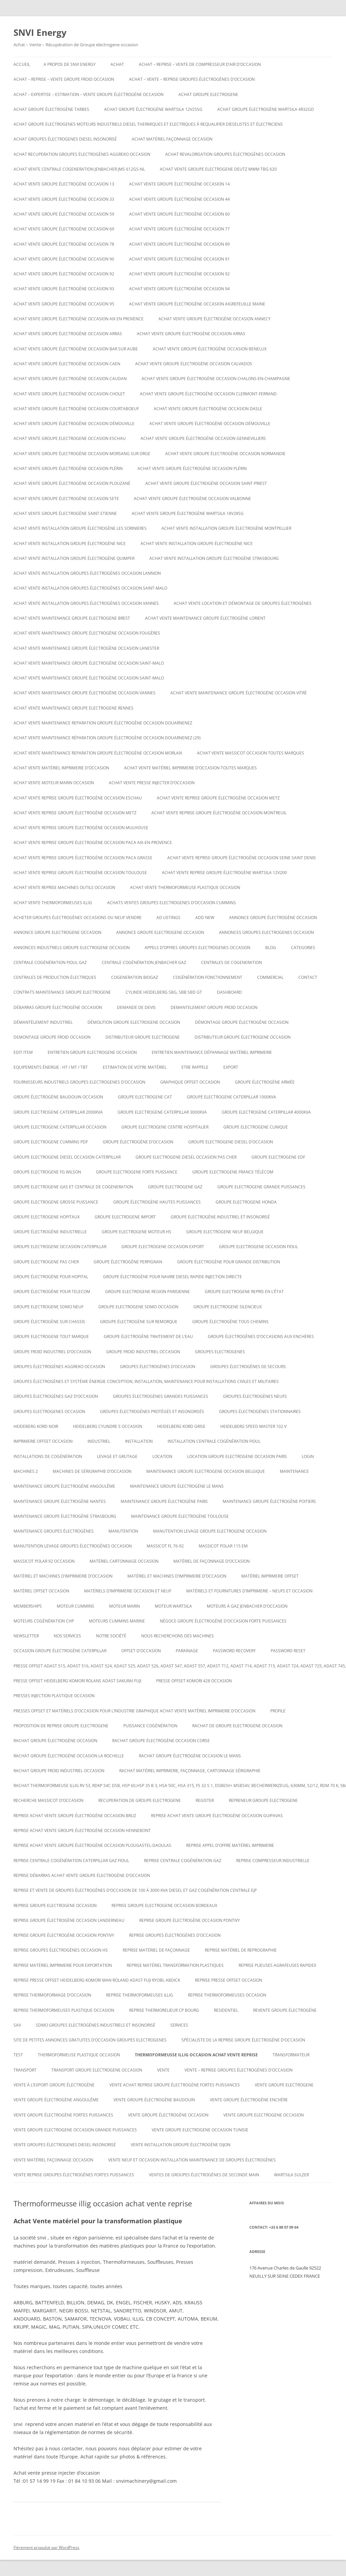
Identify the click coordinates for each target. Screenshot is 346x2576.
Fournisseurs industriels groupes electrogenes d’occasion (79, 1082)
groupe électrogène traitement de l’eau (148, 1336)
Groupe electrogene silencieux (227, 1307)
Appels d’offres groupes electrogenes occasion (197, 947)
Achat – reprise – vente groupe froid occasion (64, 79)
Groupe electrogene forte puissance (136, 1172)
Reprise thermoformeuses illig (139, 1995)
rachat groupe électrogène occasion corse (161, 1740)
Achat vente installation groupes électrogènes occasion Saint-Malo (90, 588)
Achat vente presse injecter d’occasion (152, 783)
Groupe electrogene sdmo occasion (138, 1307)
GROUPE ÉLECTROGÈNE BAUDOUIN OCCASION (58, 1097)
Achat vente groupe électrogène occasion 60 (179, 214)
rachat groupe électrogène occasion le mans (190, 1756)
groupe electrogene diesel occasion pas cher (186, 1157)
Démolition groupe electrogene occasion (134, 1022)
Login (308, 1456)
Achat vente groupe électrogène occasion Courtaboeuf (76, 409)
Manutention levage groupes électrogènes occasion (73, 1546)
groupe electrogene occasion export (162, 1246)
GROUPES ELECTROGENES (220, 1352)
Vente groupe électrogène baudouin (154, 2100)
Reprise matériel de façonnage (156, 1950)
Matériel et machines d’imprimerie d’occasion (63, 1576)
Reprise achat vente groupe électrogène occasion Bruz (75, 1815)
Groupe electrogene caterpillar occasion (60, 1127)
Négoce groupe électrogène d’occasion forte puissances (223, 1621)
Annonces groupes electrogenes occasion (266, 932)
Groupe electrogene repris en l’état (244, 1291)
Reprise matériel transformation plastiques (175, 1965)
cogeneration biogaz (134, 977)
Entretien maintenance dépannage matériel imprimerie (212, 1052)
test (18, 2055)
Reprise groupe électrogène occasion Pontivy (189, 1920)
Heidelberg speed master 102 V (253, 1426)
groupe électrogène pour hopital (51, 1277)
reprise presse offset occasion (228, 1980)
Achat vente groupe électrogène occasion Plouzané (72, 483)
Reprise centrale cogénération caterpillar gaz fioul (71, 1860)
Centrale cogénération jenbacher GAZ (144, 962)
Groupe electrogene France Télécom (232, 1172)
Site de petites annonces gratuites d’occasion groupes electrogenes (90, 2040)
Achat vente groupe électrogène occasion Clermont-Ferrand (208, 394)
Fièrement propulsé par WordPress (46, 2547)
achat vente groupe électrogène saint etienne (65, 513)
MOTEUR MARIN (124, 1606)
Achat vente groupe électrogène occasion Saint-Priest (206, 483)
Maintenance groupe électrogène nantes (60, 1501)
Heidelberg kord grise (181, 1426)
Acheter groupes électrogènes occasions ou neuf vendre (78, 917)
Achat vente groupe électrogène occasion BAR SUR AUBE (76, 349)
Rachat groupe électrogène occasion (55, 1740)
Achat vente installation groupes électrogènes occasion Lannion (87, 573)
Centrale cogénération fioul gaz (50, 962)
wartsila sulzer (291, 2175)
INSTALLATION (139, 1441)
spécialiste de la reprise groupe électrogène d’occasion (243, 2040)
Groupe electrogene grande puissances (261, 1187)
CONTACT (307, 977)
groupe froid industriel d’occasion (52, 1352)
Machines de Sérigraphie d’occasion (92, 1471)
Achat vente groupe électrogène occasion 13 (64, 184)
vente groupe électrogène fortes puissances (63, 2115)
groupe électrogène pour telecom (52, 1291)
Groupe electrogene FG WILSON (47, 1172)
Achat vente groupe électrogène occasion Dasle (208, 409)
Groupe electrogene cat (145, 1097)
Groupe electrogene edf (278, 1157)
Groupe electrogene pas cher (46, 1262)
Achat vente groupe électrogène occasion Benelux (210, 349)
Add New (204, 917)
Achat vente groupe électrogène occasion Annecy (214, 319)
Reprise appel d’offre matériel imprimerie (230, 1845)
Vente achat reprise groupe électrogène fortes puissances (174, 2085)
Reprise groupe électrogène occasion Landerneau (69, 1920)
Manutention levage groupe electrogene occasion (210, 1531)
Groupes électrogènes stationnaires (260, 1411)
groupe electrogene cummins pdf (51, 1142)
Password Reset (288, 1651)
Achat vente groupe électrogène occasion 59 (64, 214)
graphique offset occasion (190, 1082)
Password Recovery (234, 1651)
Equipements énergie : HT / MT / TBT (51, 1067)
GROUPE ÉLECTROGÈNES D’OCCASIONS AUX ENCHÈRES (261, 1336)
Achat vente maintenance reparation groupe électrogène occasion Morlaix (98, 753)
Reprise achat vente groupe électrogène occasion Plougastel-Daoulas (92, 1845)
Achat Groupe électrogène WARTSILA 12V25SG (153, 109)
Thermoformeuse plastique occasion (79, 2055)
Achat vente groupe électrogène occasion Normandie (225, 453)
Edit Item (23, 1052)
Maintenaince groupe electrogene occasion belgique (205, 1471)
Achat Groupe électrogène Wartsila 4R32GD (265, 109)
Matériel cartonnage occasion (124, 1561)
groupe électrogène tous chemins (230, 1321)
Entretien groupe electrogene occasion (92, 1052)
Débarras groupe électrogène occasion (58, 1007)
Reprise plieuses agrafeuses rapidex (277, 1965)
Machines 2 (26, 1471)
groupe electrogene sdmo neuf (48, 1307)
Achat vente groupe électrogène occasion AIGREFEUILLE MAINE (197, 304)
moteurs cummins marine (117, 1621)
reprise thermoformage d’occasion (52, 1995)
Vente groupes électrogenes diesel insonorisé (65, 2145)
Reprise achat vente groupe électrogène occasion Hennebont (82, 1830)
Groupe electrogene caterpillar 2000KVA (58, 1112)
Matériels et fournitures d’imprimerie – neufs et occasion (249, 1591)
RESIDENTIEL (226, 2010)
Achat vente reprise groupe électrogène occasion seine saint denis (241, 858)
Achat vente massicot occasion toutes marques (250, 753)
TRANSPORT (25, 2070)
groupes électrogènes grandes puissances (160, 1396)
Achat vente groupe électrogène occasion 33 (64, 199)
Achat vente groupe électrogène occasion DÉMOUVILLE (74, 423)
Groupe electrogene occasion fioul (258, 1246)
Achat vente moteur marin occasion (54, 783)
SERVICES (179, 2025)
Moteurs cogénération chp (44, 1621)
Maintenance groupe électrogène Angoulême (64, 1486)
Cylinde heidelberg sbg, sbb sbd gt (164, 992)
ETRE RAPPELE (194, 1067)
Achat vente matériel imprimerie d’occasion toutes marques (190, 768)
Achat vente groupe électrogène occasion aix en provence (79, 319)
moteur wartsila (173, 1606)
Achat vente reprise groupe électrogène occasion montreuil (219, 813)
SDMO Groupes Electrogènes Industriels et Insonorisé (95, 2025)
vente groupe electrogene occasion (263, 2115)
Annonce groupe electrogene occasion (160, 932)
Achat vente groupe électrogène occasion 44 (179, 199)
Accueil (22, 64)
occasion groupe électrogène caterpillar (60, 1651)
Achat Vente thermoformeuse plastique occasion (185, 887)
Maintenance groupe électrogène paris (164, 1501)
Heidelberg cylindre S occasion (107, 1426)
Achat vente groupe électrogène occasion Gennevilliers (203, 438)
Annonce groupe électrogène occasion (273, 917)
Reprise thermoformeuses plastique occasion (64, 2010)
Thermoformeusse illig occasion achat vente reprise (196, 2055)
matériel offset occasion (41, 1591)
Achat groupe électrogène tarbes (51, 109)
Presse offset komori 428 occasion (194, 1681)
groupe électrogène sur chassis (49, 1321)
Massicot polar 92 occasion (44, 1561)
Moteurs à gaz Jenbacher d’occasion (247, 1606)
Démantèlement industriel (43, 1022)
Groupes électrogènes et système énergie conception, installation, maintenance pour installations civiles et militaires (146, 1381)
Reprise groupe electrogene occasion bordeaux (164, 1905)
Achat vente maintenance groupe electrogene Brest (72, 618)
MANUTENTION (123, 1531)
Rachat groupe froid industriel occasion (59, 1771)
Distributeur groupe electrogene (142, 1037)
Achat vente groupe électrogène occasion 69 (64, 229)
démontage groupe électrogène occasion (242, 1022)
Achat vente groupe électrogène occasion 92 (64, 274)
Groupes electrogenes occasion (49, 1411)
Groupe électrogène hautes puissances (157, 1202)
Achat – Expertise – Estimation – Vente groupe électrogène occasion (89, 94)
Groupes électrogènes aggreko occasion (59, 1366)
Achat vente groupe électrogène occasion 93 (64, 289)
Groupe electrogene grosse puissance (56, 1202)
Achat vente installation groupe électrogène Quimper (74, 558)
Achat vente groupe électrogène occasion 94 (179, 289)
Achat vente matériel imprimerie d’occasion (61, 768)
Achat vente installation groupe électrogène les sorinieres (80, 528)
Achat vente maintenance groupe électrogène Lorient (205, 618)
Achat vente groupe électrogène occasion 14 (179, 184)
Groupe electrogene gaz (175, 1187)
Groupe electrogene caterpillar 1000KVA (231, 1097)
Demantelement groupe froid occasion (214, 1007)
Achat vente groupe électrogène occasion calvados (193, 364)
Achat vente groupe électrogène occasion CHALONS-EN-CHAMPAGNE (216, 378)
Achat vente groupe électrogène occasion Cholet (69, 394)
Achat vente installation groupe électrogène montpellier (226, 528)
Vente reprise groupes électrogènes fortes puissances (74, 2175)
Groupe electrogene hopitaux (47, 1217)
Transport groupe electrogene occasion (96, 2070)
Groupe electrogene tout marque (51, 1336)
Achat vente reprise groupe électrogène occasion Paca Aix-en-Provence (93, 842)
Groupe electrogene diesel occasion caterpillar (67, 1157)
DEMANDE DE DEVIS (136, 1007)
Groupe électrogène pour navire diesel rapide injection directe (172, 1277)
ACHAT (117, 64)
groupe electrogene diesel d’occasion (230, 1142)
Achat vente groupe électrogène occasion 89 (179, 244)
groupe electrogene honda (246, 1202)
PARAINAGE (187, 1651)
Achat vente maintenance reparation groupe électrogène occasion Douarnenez (103, 723)
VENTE (163, 2070)
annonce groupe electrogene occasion (57, 932)
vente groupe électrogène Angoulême (56, 2100)
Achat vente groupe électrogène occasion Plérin (68, 468)
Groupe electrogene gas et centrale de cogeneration (73, 1187)
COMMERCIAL (270, 977)
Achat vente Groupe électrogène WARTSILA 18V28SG (188, 513)
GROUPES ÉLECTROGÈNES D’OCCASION (157, 1366)
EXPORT (230, 1067)
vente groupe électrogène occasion (168, 2115)
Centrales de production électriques (55, 977)
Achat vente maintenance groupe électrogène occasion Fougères (87, 633)
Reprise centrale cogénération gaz (182, 1860)
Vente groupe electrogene (284, 2085)
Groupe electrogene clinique (255, 1127)
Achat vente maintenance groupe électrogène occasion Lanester (86, 648)
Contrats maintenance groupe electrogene (62, 992)
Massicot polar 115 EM (223, 1546)
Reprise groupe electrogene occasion (55, 1905)
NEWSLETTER (26, 1636)
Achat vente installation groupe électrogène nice (70, 543)
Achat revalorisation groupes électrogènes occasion (225, 154)
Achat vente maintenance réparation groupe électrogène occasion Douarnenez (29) (107, 738)
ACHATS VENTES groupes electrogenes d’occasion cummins (171, 903)
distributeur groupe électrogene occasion (243, 1037)
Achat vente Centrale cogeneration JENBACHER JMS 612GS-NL (79, 169)
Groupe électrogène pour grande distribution (228, 1262)
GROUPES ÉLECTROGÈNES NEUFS (255, 1396)
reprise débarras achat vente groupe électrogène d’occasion (82, 1875)
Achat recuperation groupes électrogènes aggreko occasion (82, 154)
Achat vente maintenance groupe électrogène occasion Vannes (84, 693)
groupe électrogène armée (265, 1082)
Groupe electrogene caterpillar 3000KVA (162, 1112)
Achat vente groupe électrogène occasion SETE (66, 498)
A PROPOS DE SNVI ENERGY (70, 64)
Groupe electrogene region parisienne (147, 1291)
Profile (278, 1711)
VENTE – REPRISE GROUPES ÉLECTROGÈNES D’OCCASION (238, 2070)
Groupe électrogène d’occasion (138, 1142)
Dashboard (229, 992)
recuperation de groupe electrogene (139, 1800)
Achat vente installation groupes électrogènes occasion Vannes (86, 603)
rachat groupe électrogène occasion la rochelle (69, 1756)
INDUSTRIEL (99, 1441)
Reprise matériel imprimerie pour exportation (63, 1965)
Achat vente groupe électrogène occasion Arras (68, 334)
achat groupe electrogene (208, 94)
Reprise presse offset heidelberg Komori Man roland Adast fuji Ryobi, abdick (97, 1980)
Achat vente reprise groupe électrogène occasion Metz (218, 798)
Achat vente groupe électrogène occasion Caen (67, 364)
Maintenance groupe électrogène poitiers (269, 1501)
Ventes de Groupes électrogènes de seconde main (204, 2175)
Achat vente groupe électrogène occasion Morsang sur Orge (82, 453)
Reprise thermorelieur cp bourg (164, 2010)
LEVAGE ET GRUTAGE (117, 1456)
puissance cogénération (150, 1726)
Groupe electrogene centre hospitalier (164, 1127)
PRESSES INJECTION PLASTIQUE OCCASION (54, 1696)
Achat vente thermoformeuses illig (53, 903)
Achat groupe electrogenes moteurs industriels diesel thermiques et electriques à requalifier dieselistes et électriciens (148, 124)
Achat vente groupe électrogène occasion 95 (64, 304)
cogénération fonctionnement (207, 977)
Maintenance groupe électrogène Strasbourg (65, 1516)
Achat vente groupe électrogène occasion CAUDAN (70, 378)
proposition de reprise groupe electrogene (61, 1726)
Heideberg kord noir (36, 1426)
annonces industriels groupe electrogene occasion (72, 947)
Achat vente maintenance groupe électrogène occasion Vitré (238, 693)
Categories (303, 947)
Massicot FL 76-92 (165, 1546)
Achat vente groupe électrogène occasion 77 (179, 229)
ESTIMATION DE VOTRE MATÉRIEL (135, 1067)
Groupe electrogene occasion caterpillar (60, 1246)
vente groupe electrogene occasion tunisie (200, 2130)
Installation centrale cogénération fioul (214, 1441)
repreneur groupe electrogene (263, 1800)
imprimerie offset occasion (43, 1441)
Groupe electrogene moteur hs (136, 1232)
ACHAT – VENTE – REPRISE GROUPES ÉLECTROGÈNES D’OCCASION (192, 79)
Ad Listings (168, 917)
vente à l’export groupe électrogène (54, 2085)
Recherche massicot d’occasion (48, 1800)
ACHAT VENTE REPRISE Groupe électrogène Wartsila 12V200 (224, 872)
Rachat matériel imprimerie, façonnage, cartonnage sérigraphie (190, 1771)
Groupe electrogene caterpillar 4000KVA (266, 1112)
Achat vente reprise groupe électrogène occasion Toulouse (80, 872)
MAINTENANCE (294, 1471)
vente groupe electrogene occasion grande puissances (75, 2130)
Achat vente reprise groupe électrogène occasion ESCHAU (78, 798)
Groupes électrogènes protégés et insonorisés (152, 1411)
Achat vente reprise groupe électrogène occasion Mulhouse (81, 828)
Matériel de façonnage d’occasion (211, 1561)
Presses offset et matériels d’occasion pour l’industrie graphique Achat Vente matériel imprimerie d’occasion (134, 1711)
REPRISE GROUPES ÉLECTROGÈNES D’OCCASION (175, 1935)
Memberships (28, 1606)
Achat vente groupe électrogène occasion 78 (64, 244)
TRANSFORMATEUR (291, 2055)
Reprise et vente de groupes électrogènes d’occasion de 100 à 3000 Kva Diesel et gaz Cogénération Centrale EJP (135, 1890)
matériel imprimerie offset (270, 1576)
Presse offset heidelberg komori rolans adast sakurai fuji (77, 1681)
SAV (17, 2025)
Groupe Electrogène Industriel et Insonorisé (220, 1217)
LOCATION (162, 1456)
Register (205, 1800)
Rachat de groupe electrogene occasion (237, 1726)
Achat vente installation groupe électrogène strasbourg (214, 558)
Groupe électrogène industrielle (50, 1232)
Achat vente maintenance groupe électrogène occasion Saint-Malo (89, 663)
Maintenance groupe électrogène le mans (177, 1486)
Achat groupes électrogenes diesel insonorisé (65, 139)
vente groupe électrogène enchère (249, 2100)
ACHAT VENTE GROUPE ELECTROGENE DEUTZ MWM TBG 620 (218, 169)
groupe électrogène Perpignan (128, 1262)
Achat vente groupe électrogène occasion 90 (64, 259)
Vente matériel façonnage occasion (53, 2160)
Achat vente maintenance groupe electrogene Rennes (73, 708)
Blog (270, 947)
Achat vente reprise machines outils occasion (64, 887)
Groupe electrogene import (125, 1217)
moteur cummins (75, 1606)
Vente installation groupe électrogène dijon (180, 2145)
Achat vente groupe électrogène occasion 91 (179, 259)
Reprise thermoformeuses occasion (227, 1995)
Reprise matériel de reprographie (241, 1950)
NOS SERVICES (67, 1636)
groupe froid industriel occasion (143, 1352)
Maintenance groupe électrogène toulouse (180, 1516)
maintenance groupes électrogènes (54, 1531)
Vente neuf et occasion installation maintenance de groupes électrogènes (192, 2160)
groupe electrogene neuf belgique (225, 1232)
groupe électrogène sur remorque (138, 1321)
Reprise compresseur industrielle (273, 1860)
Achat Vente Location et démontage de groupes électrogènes (243, 603)
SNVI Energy (40, 32)
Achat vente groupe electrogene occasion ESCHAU (70, 438)
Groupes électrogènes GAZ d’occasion (56, 1396)
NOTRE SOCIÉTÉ (111, 1636)
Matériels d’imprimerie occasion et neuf (127, 1591)
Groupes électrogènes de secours (248, 1366)
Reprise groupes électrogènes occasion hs (61, 1950)
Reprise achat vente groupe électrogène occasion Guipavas (217, 1815)
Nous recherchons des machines (177, 1636)
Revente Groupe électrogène (285, 2010)
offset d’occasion (141, 1651)
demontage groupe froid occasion (52, 1037)
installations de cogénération (48, 1456)
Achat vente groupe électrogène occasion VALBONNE (192, 498)
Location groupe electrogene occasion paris (237, 1456)
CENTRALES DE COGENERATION (231, 962)
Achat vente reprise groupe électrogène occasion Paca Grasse (83, 858)
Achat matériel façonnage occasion (172, 139)
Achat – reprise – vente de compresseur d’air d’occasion (200, 64)
